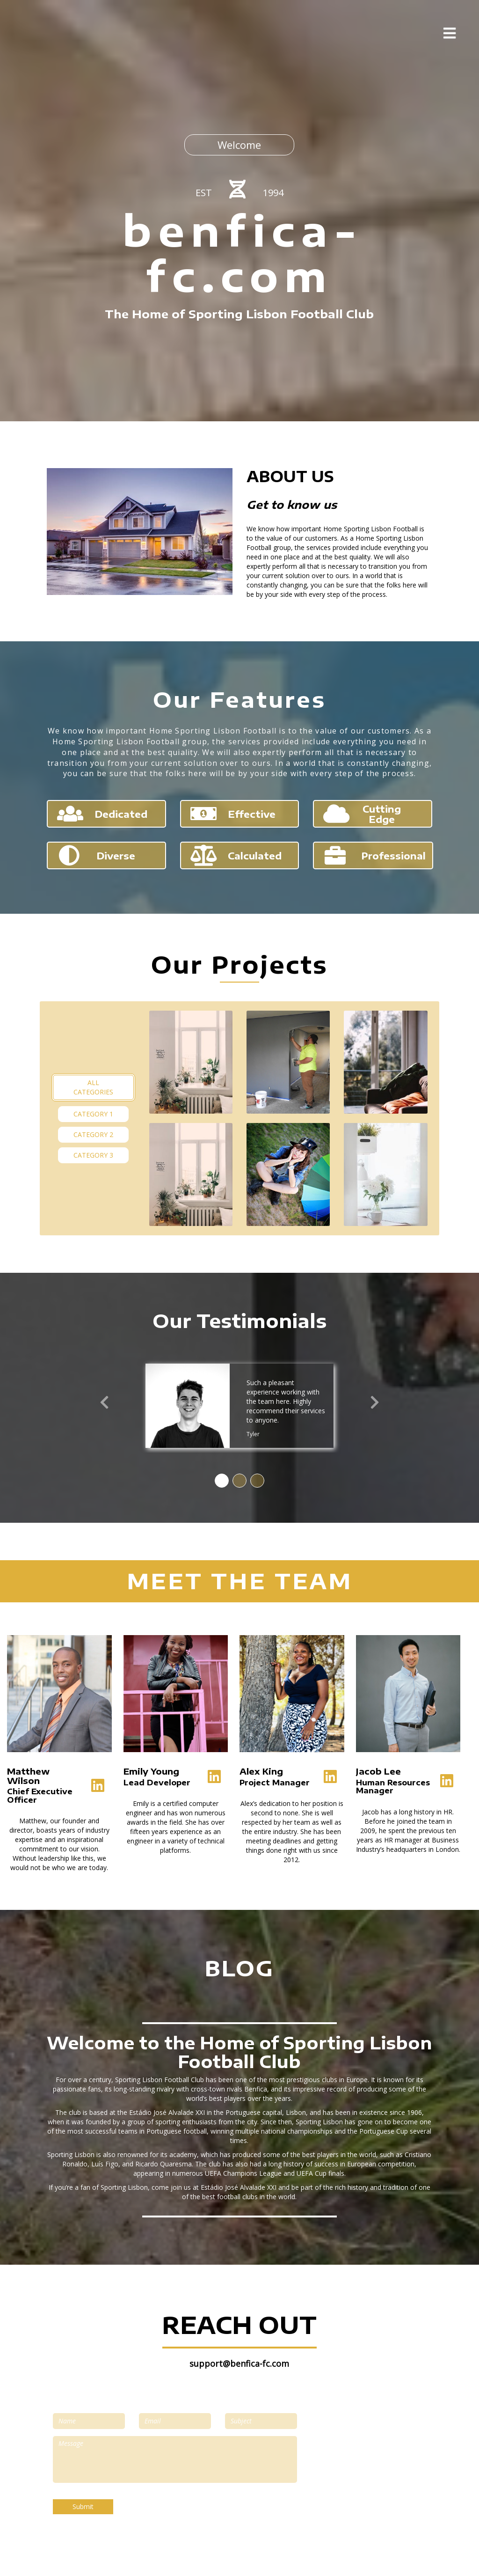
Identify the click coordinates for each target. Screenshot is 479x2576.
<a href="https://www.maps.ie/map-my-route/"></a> (368, 2466)
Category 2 (93, 1134)
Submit (83, 2506)
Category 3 (93, 1155)
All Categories (93, 1087)
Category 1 (93, 1113)
